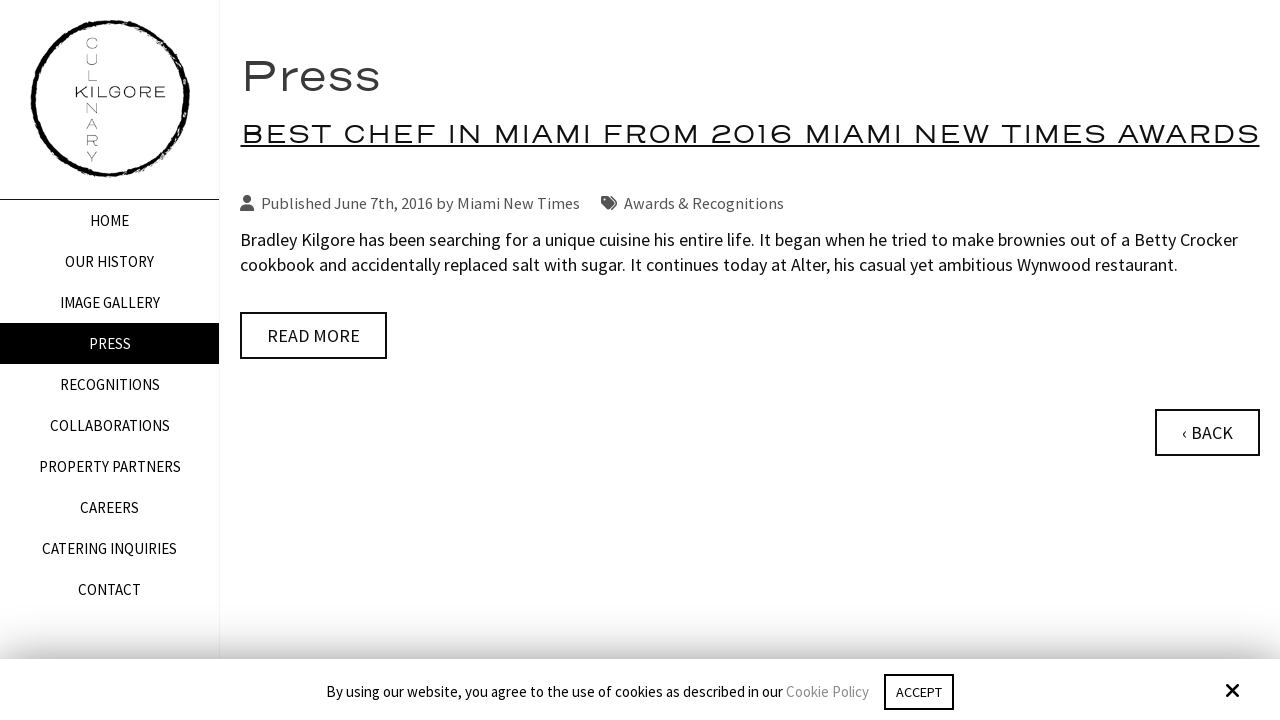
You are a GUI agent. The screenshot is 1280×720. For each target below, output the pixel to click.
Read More (313, 335)
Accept (919, 691)
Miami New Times (518, 203)
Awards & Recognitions (704, 203)
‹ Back (1207, 432)
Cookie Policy (824, 692)
